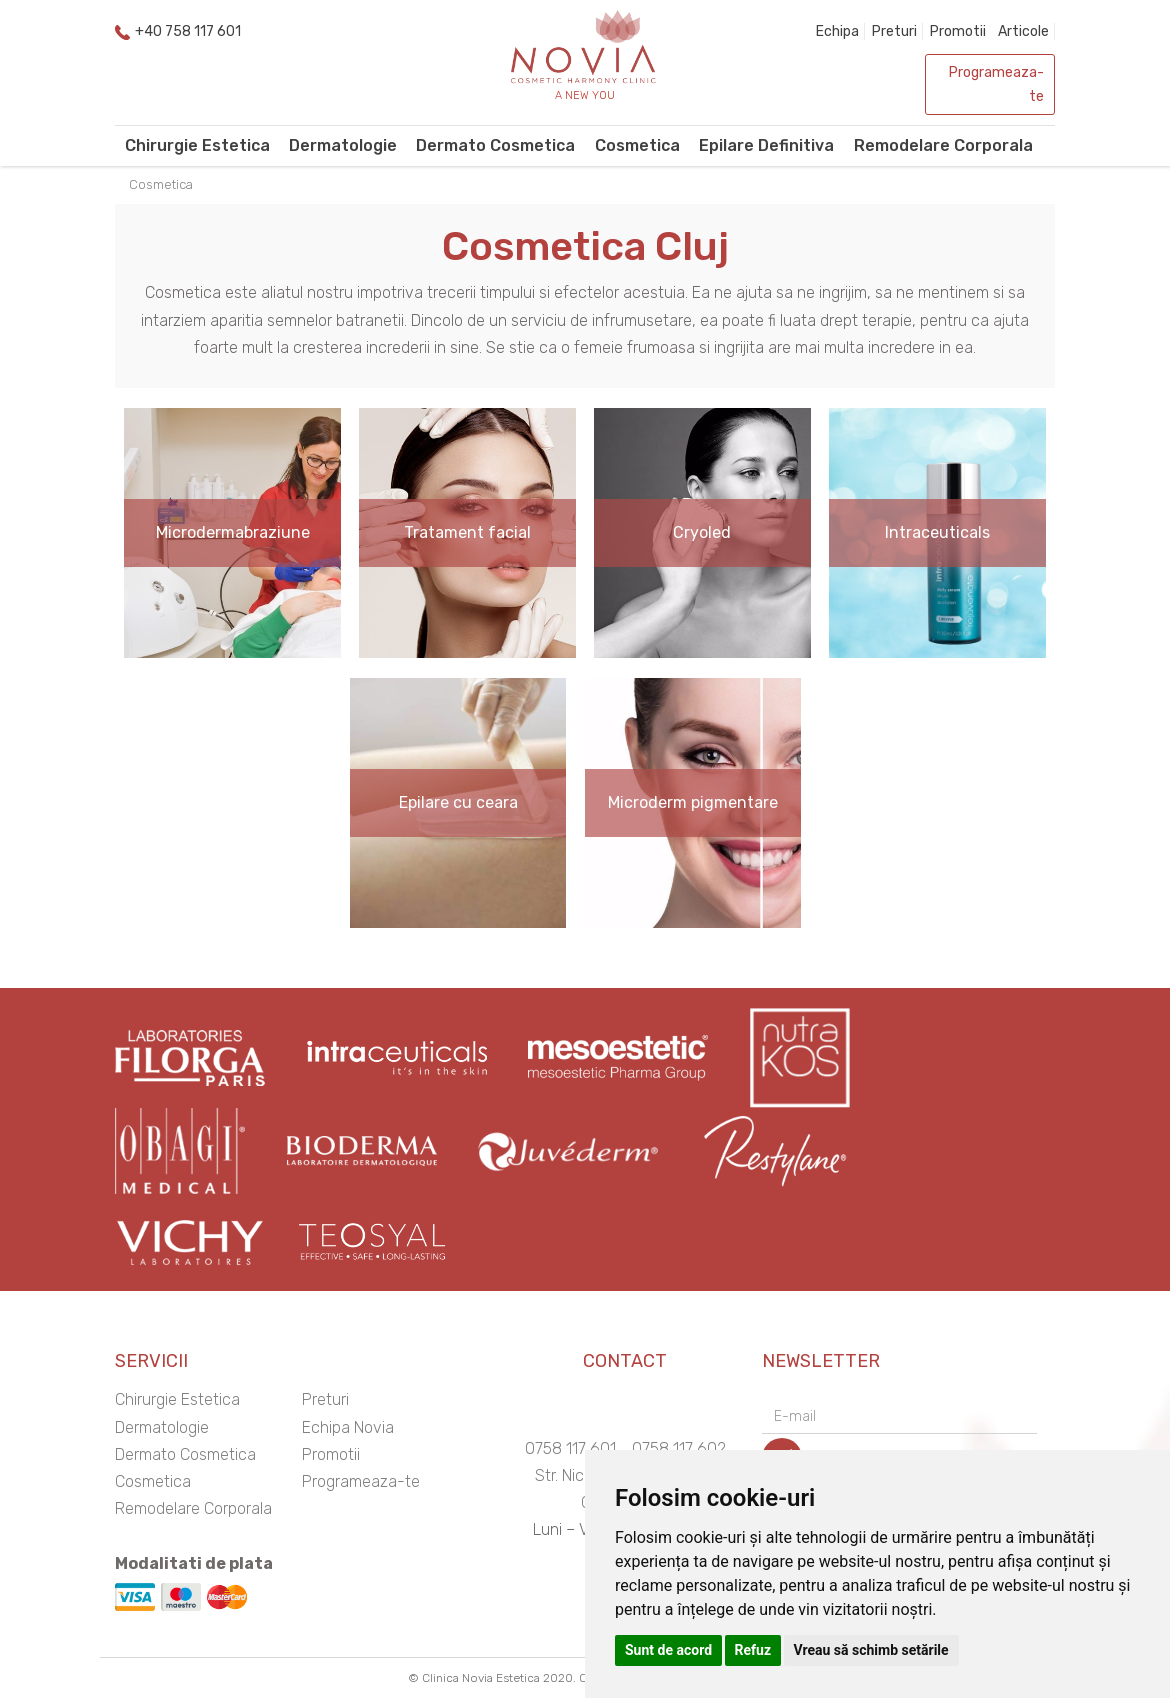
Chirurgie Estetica (197, 145)
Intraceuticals (937, 532)
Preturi (894, 31)
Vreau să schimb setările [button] (871, 1650)
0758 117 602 (679, 1448)
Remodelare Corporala (943, 145)
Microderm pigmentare (693, 802)
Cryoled (702, 532)
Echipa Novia (348, 1427)
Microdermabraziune (233, 532)
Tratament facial (467, 532)
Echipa (837, 31)
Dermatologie (343, 145)
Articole (1023, 31)
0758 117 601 (570, 1448)
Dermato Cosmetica (495, 145)
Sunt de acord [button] (668, 1650)
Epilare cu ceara (458, 802)
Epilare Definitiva (766, 145)
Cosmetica (637, 145)
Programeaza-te (996, 84)
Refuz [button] (753, 1650)
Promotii (958, 31)
